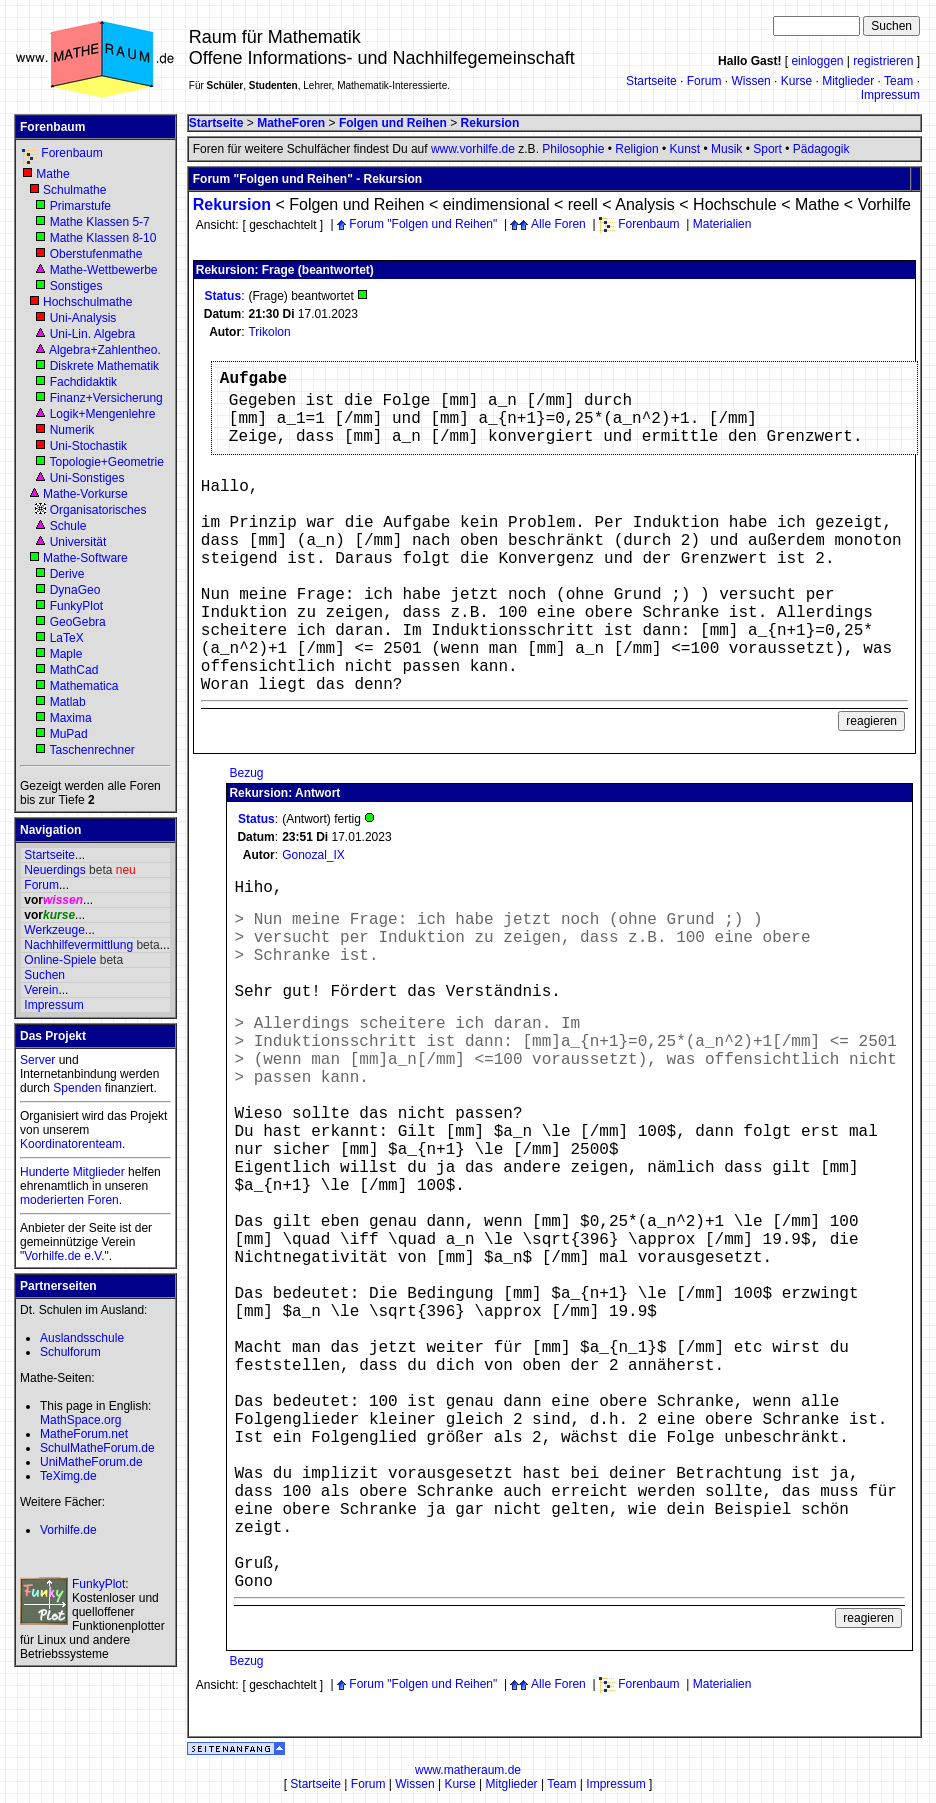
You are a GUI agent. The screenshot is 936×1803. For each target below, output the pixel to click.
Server (37, 1060)
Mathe (52, 174)
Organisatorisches (98, 510)
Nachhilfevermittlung (78, 945)
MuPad (69, 734)
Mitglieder (848, 81)
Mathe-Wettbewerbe (104, 270)
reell (583, 204)
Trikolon (269, 332)
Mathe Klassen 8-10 (103, 238)
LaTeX (67, 638)
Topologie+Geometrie (106, 462)
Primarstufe (80, 206)
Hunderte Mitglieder (72, 1172)
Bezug (246, 773)
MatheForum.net (84, 1434)
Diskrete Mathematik (104, 366)
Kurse (796, 81)
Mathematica (84, 686)
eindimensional (496, 204)
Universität (78, 542)
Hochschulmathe (87, 302)
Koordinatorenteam (71, 1144)
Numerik (72, 430)
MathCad (74, 670)
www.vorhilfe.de (473, 149)
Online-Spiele (60, 960)
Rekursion (232, 204)
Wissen (750, 81)
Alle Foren (558, 224)
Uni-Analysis (83, 318)
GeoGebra (78, 622)
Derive (67, 574)
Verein (41, 990)
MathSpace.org (80, 1420)
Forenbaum (71, 153)
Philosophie (573, 149)
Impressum (890, 95)
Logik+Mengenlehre (103, 414)
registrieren (883, 61)
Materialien (722, 224)
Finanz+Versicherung (106, 398)
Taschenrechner (91, 750)
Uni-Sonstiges (87, 478)
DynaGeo (75, 590)
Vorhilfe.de (68, 1530)
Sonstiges (76, 286)
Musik (726, 149)
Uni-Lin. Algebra (92, 334)
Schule (68, 526)
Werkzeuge (54, 930)
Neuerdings (54, 870)
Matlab (68, 702)
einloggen (817, 61)
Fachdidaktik (83, 382)
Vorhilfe (884, 204)
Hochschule (735, 204)
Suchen (44, 975)
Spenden (77, 1088)
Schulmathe (74, 190)
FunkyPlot (76, 606)
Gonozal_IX (313, 855)
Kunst (684, 149)
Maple (66, 654)
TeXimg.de (68, 1476)
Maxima (71, 718)
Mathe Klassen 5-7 (100, 222)
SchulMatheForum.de (97, 1448)
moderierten (52, 1200)
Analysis (645, 204)
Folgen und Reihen (356, 204)
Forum (704, 81)
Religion (636, 149)
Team (898, 81)
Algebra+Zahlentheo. (105, 350)
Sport (767, 149)
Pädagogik (821, 149)
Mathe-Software (85, 558)
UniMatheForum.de (91, 1462)
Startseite (651, 81)
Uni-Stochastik (88, 446)
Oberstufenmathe (96, 254)
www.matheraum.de (468, 1770)
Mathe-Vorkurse (85, 494)
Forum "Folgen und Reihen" (423, 224)
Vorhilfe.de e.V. (64, 1256)
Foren (102, 1200)
